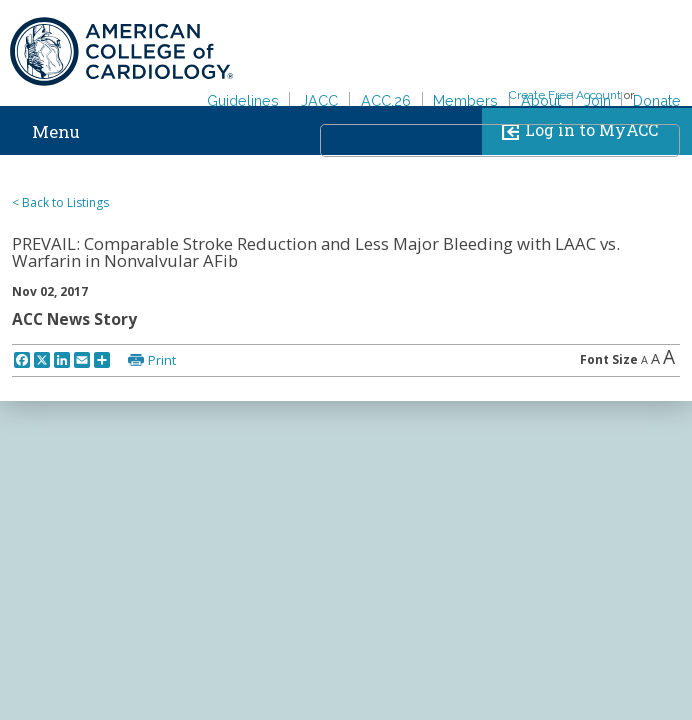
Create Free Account (565, 95)
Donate (657, 100)
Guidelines (243, 100)
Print (162, 360)
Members (465, 100)
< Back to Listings (60, 202)
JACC (319, 100)
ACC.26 (386, 100)
